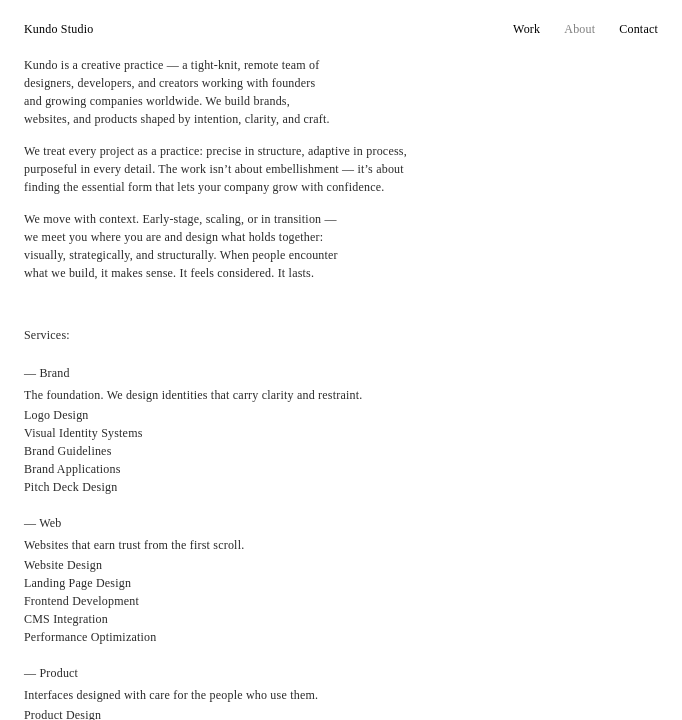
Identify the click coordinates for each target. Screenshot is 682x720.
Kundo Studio (58, 29)
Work (526, 29)
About (579, 29)
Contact (638, 29)
